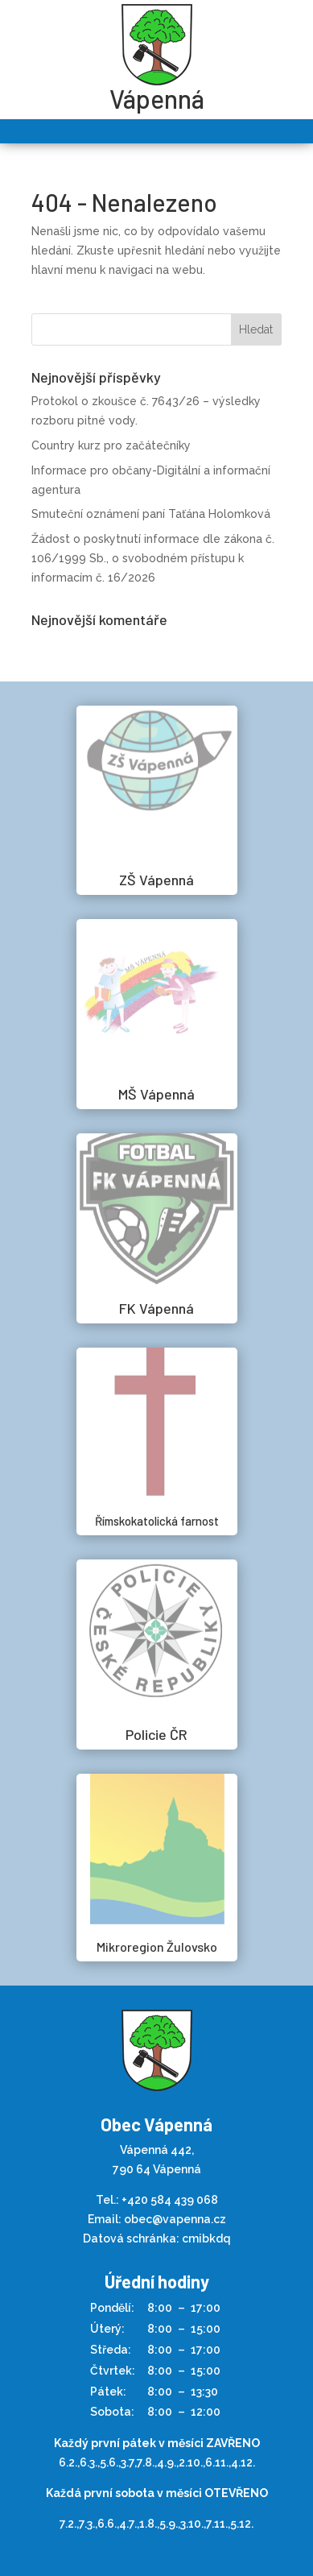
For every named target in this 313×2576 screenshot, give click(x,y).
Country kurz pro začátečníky (111, 445)
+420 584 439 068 (169, 2199)
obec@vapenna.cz (175, 2219)
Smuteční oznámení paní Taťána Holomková (150, 513)
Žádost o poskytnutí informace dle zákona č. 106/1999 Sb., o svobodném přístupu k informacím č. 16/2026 (152, 558)
